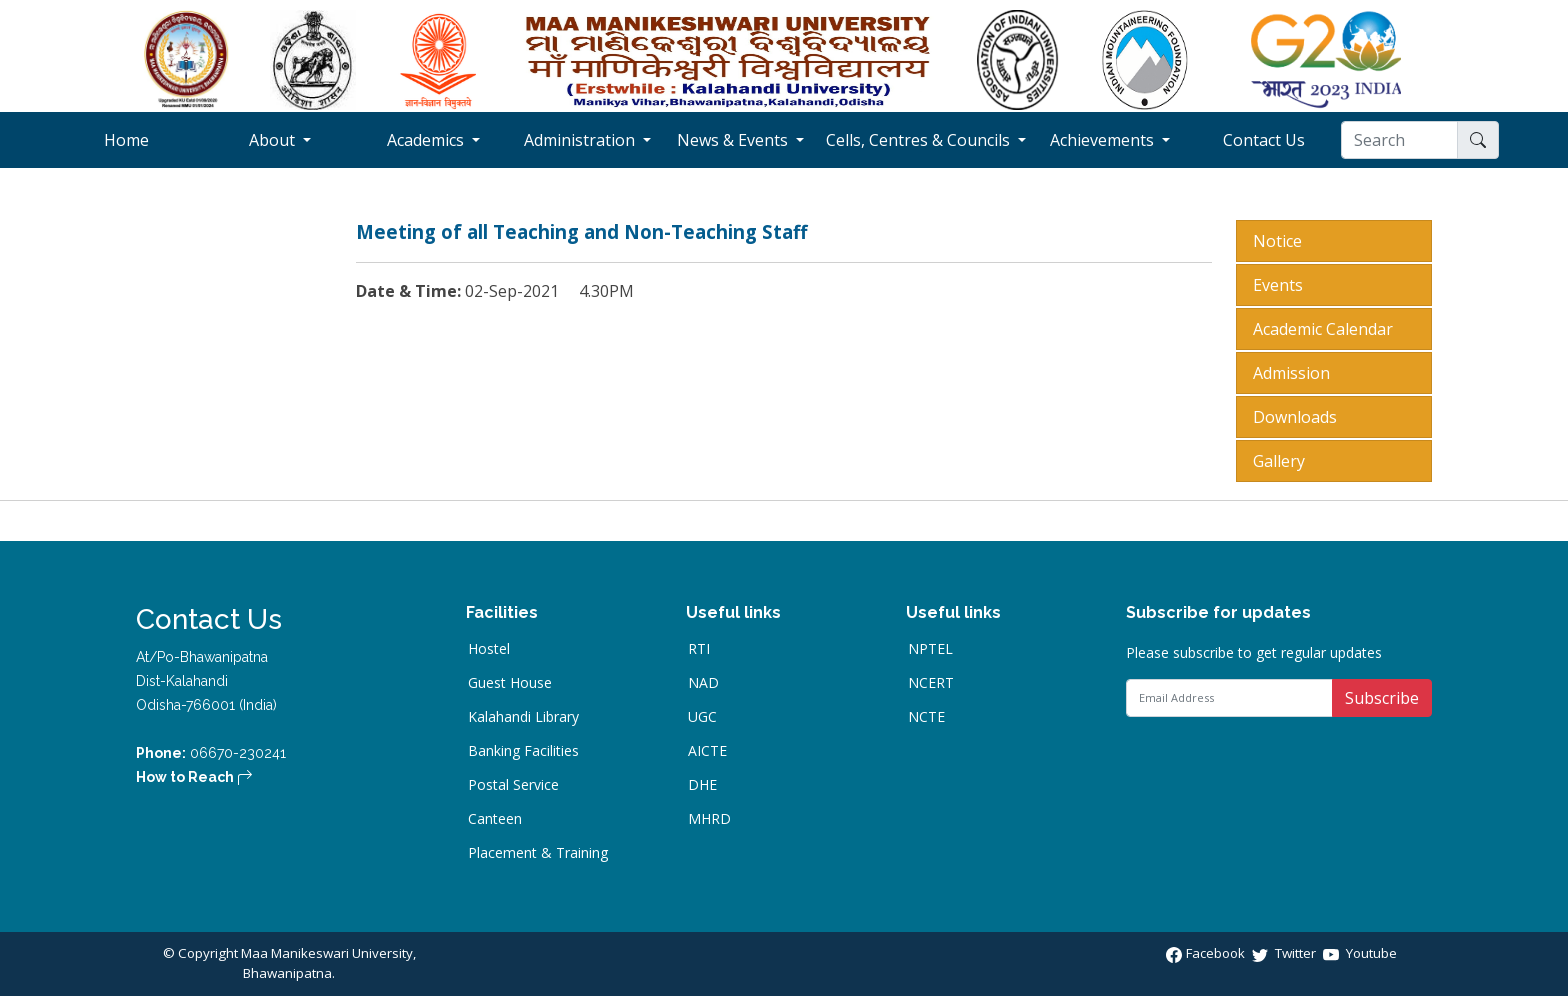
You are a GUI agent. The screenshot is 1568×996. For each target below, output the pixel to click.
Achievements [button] (1104, 140)
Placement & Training (538, 853)
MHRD (709, 819)
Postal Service (513, 785)
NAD (703, 683)
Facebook (1207, 953)
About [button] (274, 140)
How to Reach (194, 777)
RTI (699, 649)
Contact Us (1282, 139)
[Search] (1400, 140)
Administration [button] (581, 140)
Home (153, 139)
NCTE (926, 717)
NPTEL (930, 649)
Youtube (1360, 953)
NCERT (931, 683)
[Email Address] (1229, 698)
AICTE (707, 751)
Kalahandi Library (523, 717)
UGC (702, 717)
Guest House (510, 683)
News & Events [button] (734, 140)
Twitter (1285, 953)
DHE (702, 785)
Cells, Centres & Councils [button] (920, 140)
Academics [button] (427, 140)
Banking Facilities (523, 751)
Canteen (495, 819)
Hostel (489, 649)
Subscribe (1382, 698)
